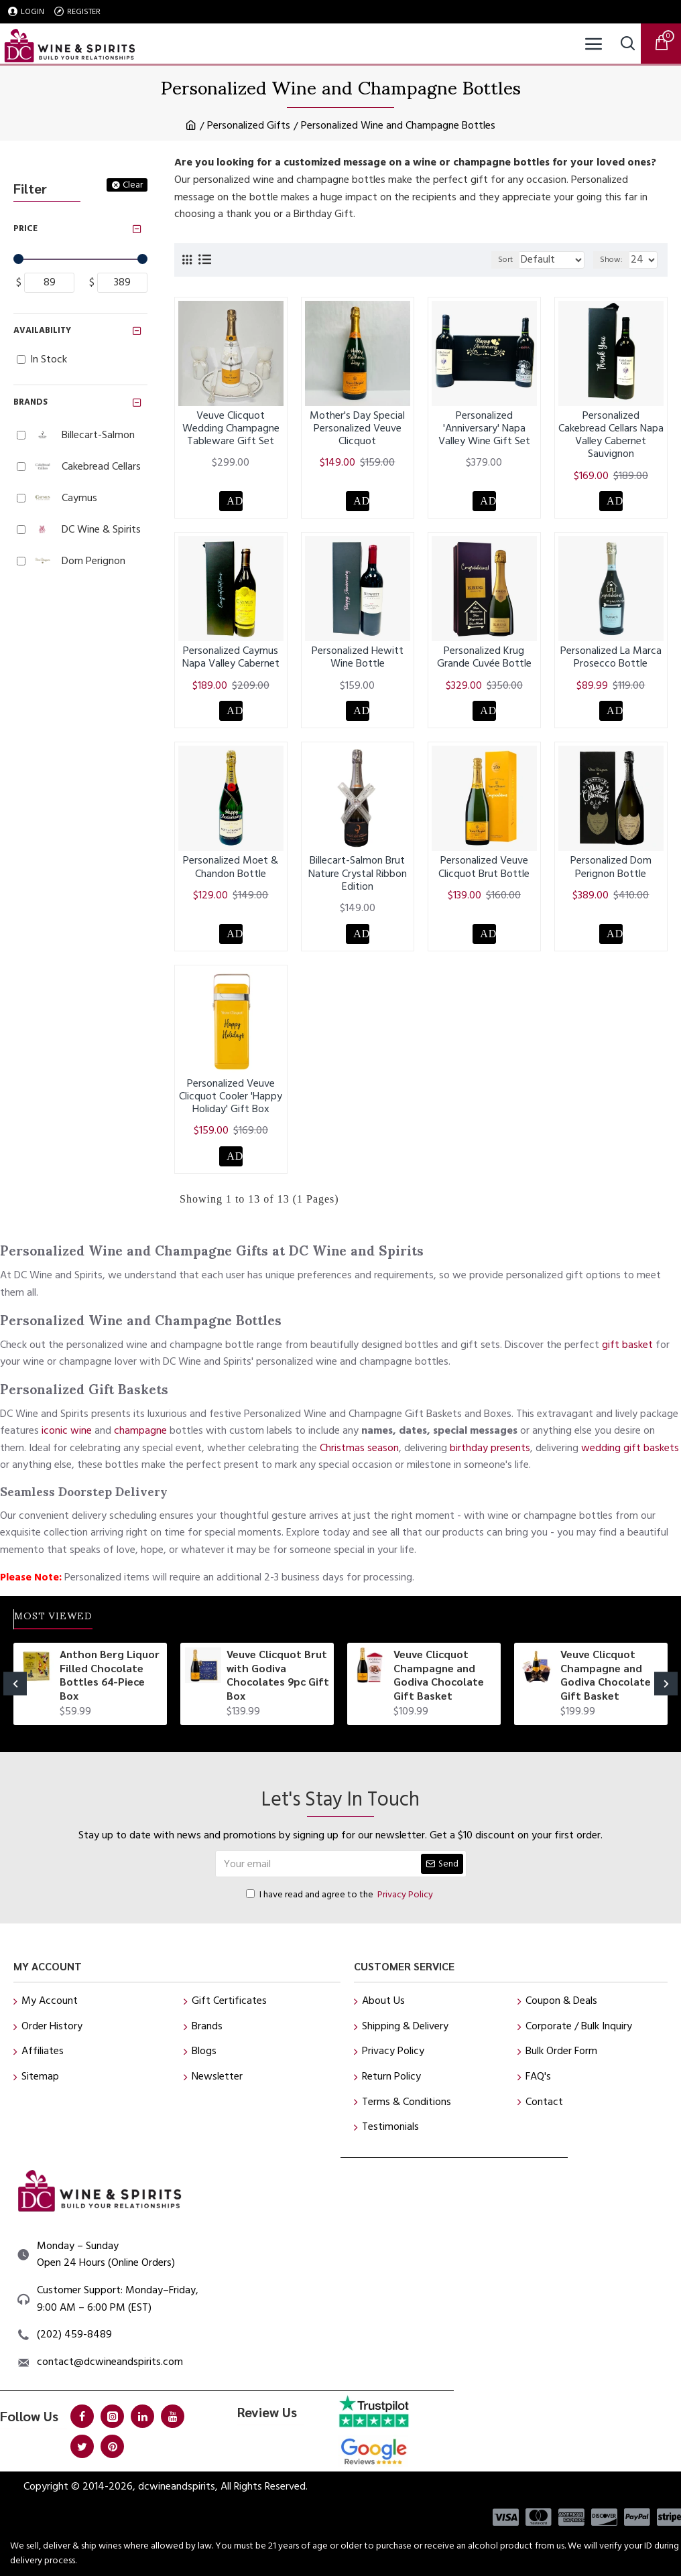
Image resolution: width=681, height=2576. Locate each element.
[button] (15, 1684)
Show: (611, 259)
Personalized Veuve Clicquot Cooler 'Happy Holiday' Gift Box (230, 1106)
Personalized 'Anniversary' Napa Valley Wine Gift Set (484, 428)
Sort (476, 259)
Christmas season (359, 1442)
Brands (30, 402)
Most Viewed (68, 1616)
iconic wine (67, 1425)
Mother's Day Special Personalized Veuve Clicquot (357, 428)
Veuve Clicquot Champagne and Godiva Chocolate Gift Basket (438, 1674)
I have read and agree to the (340, 1894)
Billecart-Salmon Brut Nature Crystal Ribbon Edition (357, 880)
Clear (133, 185)
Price (25, 228)
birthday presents (490, 1442)
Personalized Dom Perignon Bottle (611, 873)
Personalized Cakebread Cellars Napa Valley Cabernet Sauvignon (611, 435)
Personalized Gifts (248, 125)
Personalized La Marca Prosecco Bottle (611, 660)
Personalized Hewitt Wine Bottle (358, 660)
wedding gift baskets (630, 1442)
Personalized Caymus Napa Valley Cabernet (231, 660)
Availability (42, 330)
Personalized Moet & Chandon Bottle (230, 873)
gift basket (627, 1339)
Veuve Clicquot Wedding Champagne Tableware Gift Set (231, 428)
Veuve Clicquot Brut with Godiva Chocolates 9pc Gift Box (278, 1674)
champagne (140, 1425)
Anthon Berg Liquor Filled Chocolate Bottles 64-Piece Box (110, 1674)
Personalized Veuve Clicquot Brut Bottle (484, 873)
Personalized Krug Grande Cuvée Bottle (484, 660)
